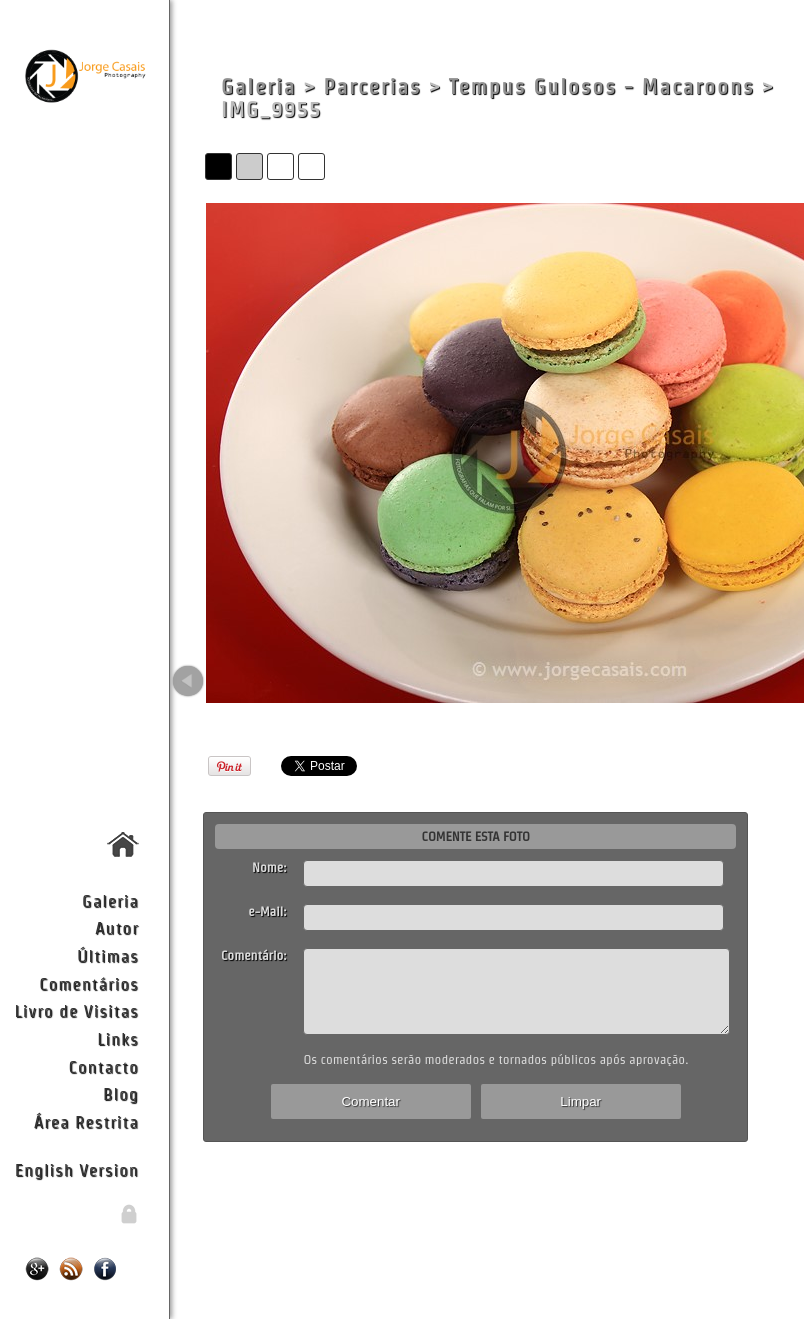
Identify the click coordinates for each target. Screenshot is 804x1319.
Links (118, 1038)
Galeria (110, 900)
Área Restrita (86, 1121)
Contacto (103, 1066)
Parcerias (373, 86)
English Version (77, 1169)
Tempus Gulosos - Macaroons (602, 86)
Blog (121, 1093)
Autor (117, 927)
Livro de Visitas (77, 1010)
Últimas (108, 955)
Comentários (89, 983)
